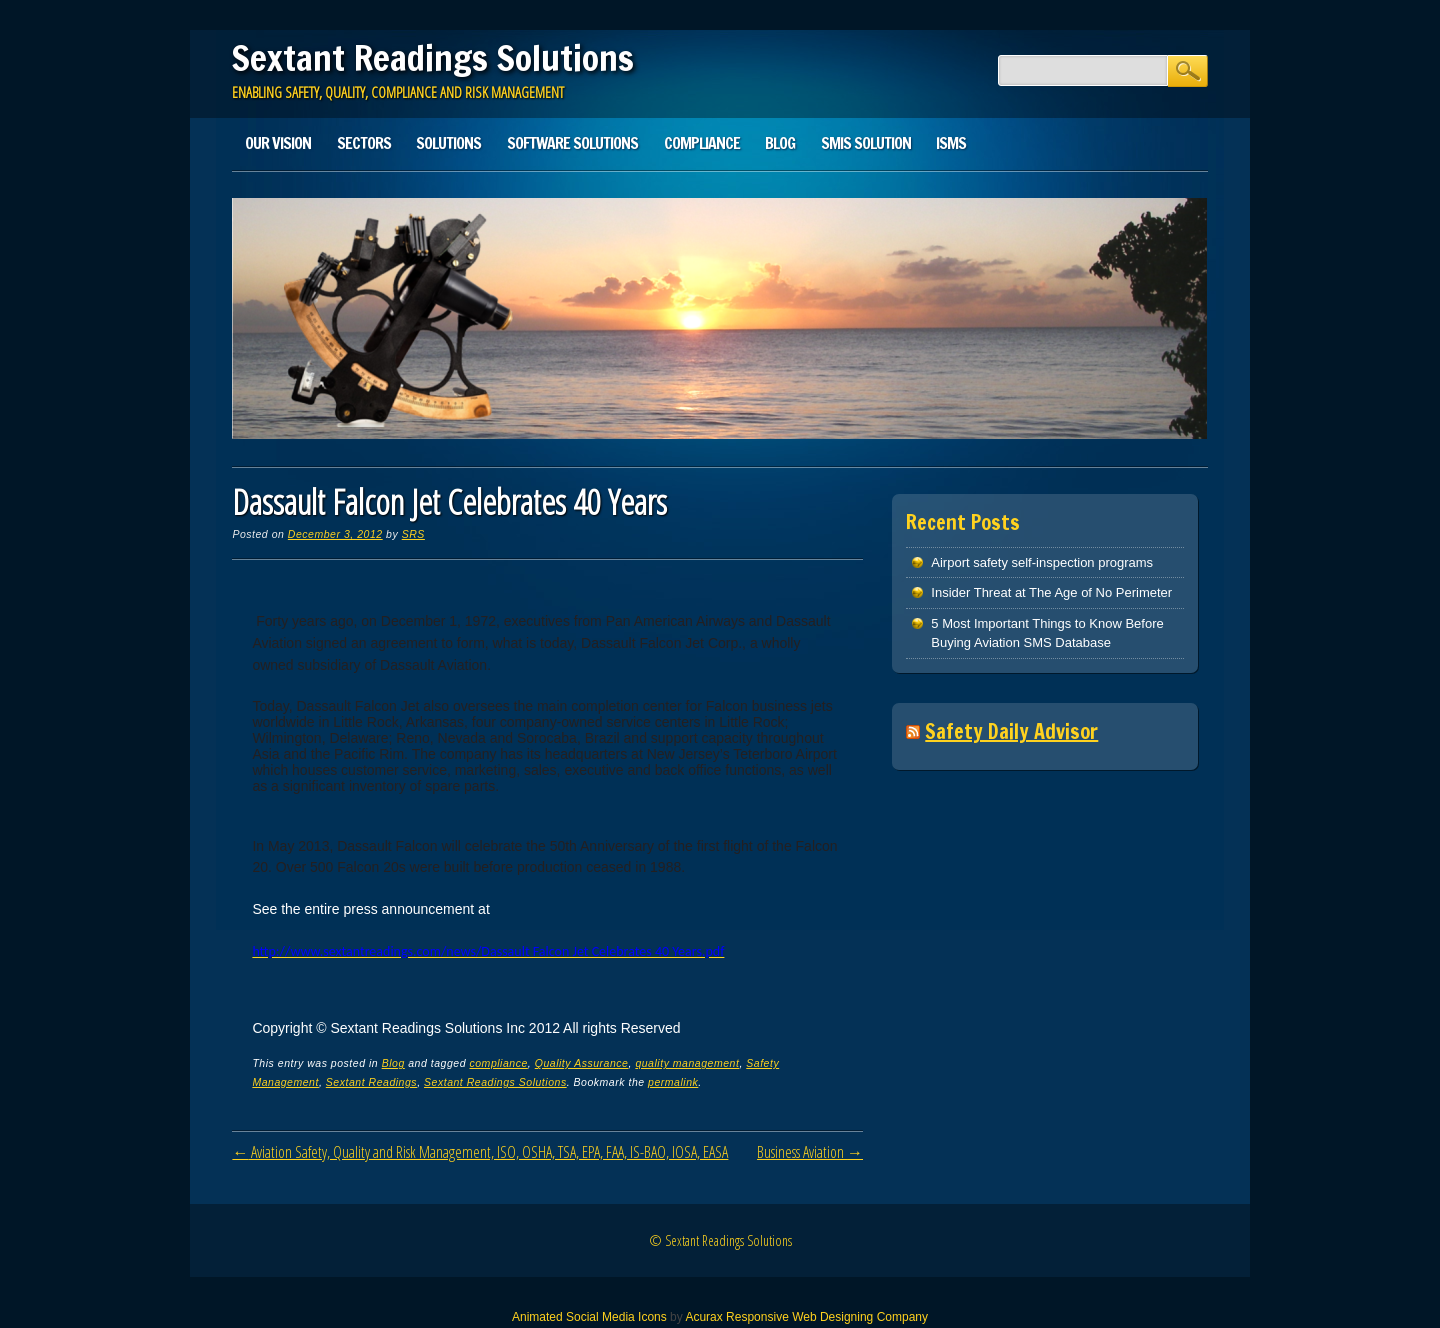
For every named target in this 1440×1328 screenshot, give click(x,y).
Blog (780, 143)
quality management (687, 1063)
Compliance (702, 143)
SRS (413, 534)
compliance (498, 1063)
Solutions (448, 143)
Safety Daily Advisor (1011, 731)
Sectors (364, 143)
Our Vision (278, 143)
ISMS (951, 143)
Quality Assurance (582, 1063)
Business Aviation (810, 1152)
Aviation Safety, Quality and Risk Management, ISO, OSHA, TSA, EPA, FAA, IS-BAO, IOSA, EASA (480, 1152)
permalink (673, 1082)
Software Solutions (572, 143)
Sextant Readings (371, 1082)
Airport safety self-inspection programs (1042, 562)
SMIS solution (866, 143)
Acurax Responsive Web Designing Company (806, 1317)
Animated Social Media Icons (589, 1317)
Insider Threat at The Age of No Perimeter (1051, 592)
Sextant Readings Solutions (433, 58)
